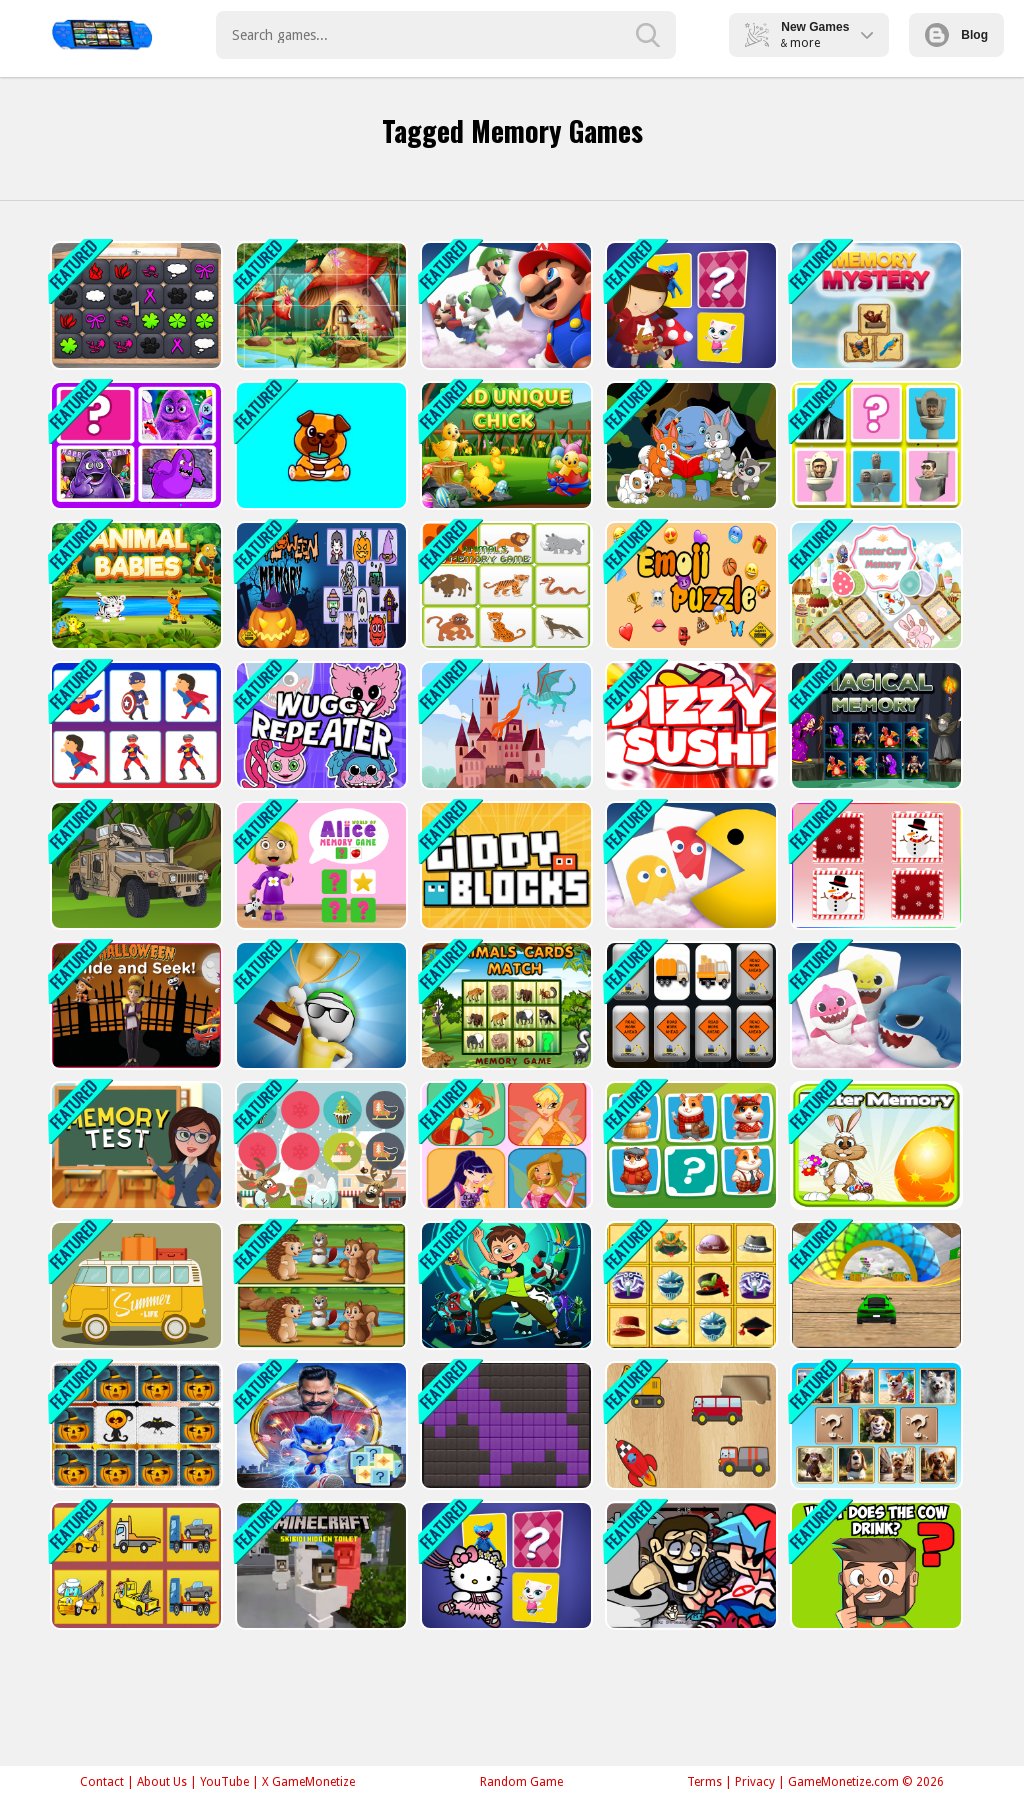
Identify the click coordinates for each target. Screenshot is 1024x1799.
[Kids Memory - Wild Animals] (504, 585)
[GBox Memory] (134, 305)
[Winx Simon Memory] (504, 1145)
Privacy (755, 1782)
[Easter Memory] (874, 1145)
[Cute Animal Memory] (689, 445)
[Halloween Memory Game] (319, 585)
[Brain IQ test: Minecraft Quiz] (874, 1565)
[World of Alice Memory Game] (319, 865)
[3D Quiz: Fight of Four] (319, 1005)
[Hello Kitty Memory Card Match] (504, 1565)
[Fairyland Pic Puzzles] (319, 305)
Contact (102, 1782)
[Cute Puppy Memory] (319, 445)
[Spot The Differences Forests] (319, 1285)
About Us (162, 1782)
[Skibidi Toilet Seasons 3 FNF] (689, 1565)
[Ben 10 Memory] (504, 1285)
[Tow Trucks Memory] (134, 1565)
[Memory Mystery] (874, 305)
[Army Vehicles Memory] (134, 865)
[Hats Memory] (689, 1285)
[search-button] (648, 35)
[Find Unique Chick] (504, 445)
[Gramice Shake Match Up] (134, 445)
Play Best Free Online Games (101, 35)
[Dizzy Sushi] (689, 725)
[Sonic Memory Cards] (319, 1425)
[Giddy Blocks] (504, 865)
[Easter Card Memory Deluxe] (874, 585)
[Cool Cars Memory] (134, 1285)
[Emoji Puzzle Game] (689, 585)
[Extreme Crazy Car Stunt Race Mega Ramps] (874, 1285)
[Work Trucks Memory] (689, 1005)
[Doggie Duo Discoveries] (874, 1425)
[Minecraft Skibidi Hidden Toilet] (319, 1565)
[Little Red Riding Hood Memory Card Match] (689, 305)
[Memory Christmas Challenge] (319, 1145)
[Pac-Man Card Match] (689, 865)
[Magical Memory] (874, 725)
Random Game (521, 1782)
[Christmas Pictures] (874, 865)
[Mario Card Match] (504, 305)
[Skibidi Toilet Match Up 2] (874, 445)
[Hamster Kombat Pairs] (689, 1145)
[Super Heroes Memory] (134, 725)
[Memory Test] (134, 1145)
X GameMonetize (308, 1782)
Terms (704, 1782)
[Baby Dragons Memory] (504, 725)
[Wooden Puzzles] (689, 1425)
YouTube (224, 1782)
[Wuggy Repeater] (319, 725)
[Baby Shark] (874, 1005)
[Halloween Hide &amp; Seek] (134, 1005)
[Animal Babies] (134, 585)
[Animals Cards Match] (504, 1005)
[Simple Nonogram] (504, 1425)
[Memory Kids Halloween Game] (134, 1425)
